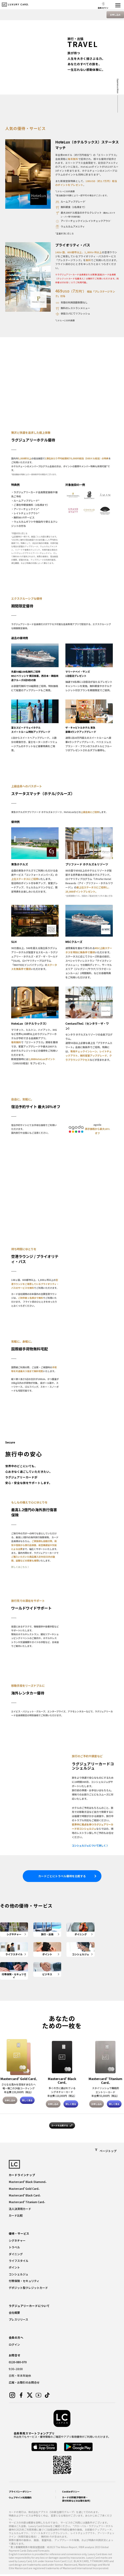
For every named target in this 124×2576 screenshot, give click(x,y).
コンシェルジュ (18, 2274)
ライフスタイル (18, 2261)
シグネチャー (17, 2240)
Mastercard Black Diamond (27, 2182)
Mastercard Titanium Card (27, 2202)
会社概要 (14, 2313)
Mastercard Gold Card (24, 2188)
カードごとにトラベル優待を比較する (62, 1876)
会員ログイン (103, 5)
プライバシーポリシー (20, 2491)
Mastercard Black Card (25, 2195)
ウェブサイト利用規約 (20, 2497)
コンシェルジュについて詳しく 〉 (90, 1845)
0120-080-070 (18, 2362)
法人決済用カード (20, 2209)
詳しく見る (27, 2100)
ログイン (14, 2344)
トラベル (14, 2247)
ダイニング (16, 2254)
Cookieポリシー (71, 2491)
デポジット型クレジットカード (28, 2288)
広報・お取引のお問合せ (24, 2382)
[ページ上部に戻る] (105, 2150)
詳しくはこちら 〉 (20, 1567)
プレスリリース (18, 2319)
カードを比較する (59, 2125)
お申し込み (115, 14)
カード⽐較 (16, 2215)
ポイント (14, 2267)
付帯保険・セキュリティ (24, 2281)
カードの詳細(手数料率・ (76, 2499)
